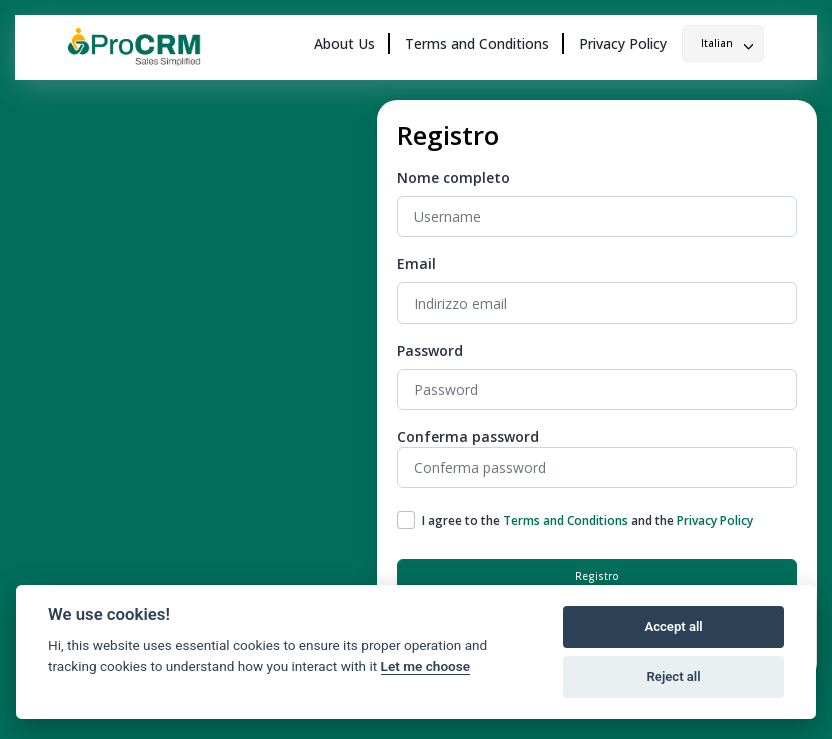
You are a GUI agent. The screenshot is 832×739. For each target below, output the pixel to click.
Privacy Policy (623, 43)
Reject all (674, 676)
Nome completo (453, 177)
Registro (597, 576)
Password (430, 350)
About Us (344, 43)
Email (416, 263)
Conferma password (468, 436)
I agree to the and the (587, 520)
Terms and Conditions (477, 43)
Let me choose (425, 666)
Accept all (673, 626)
